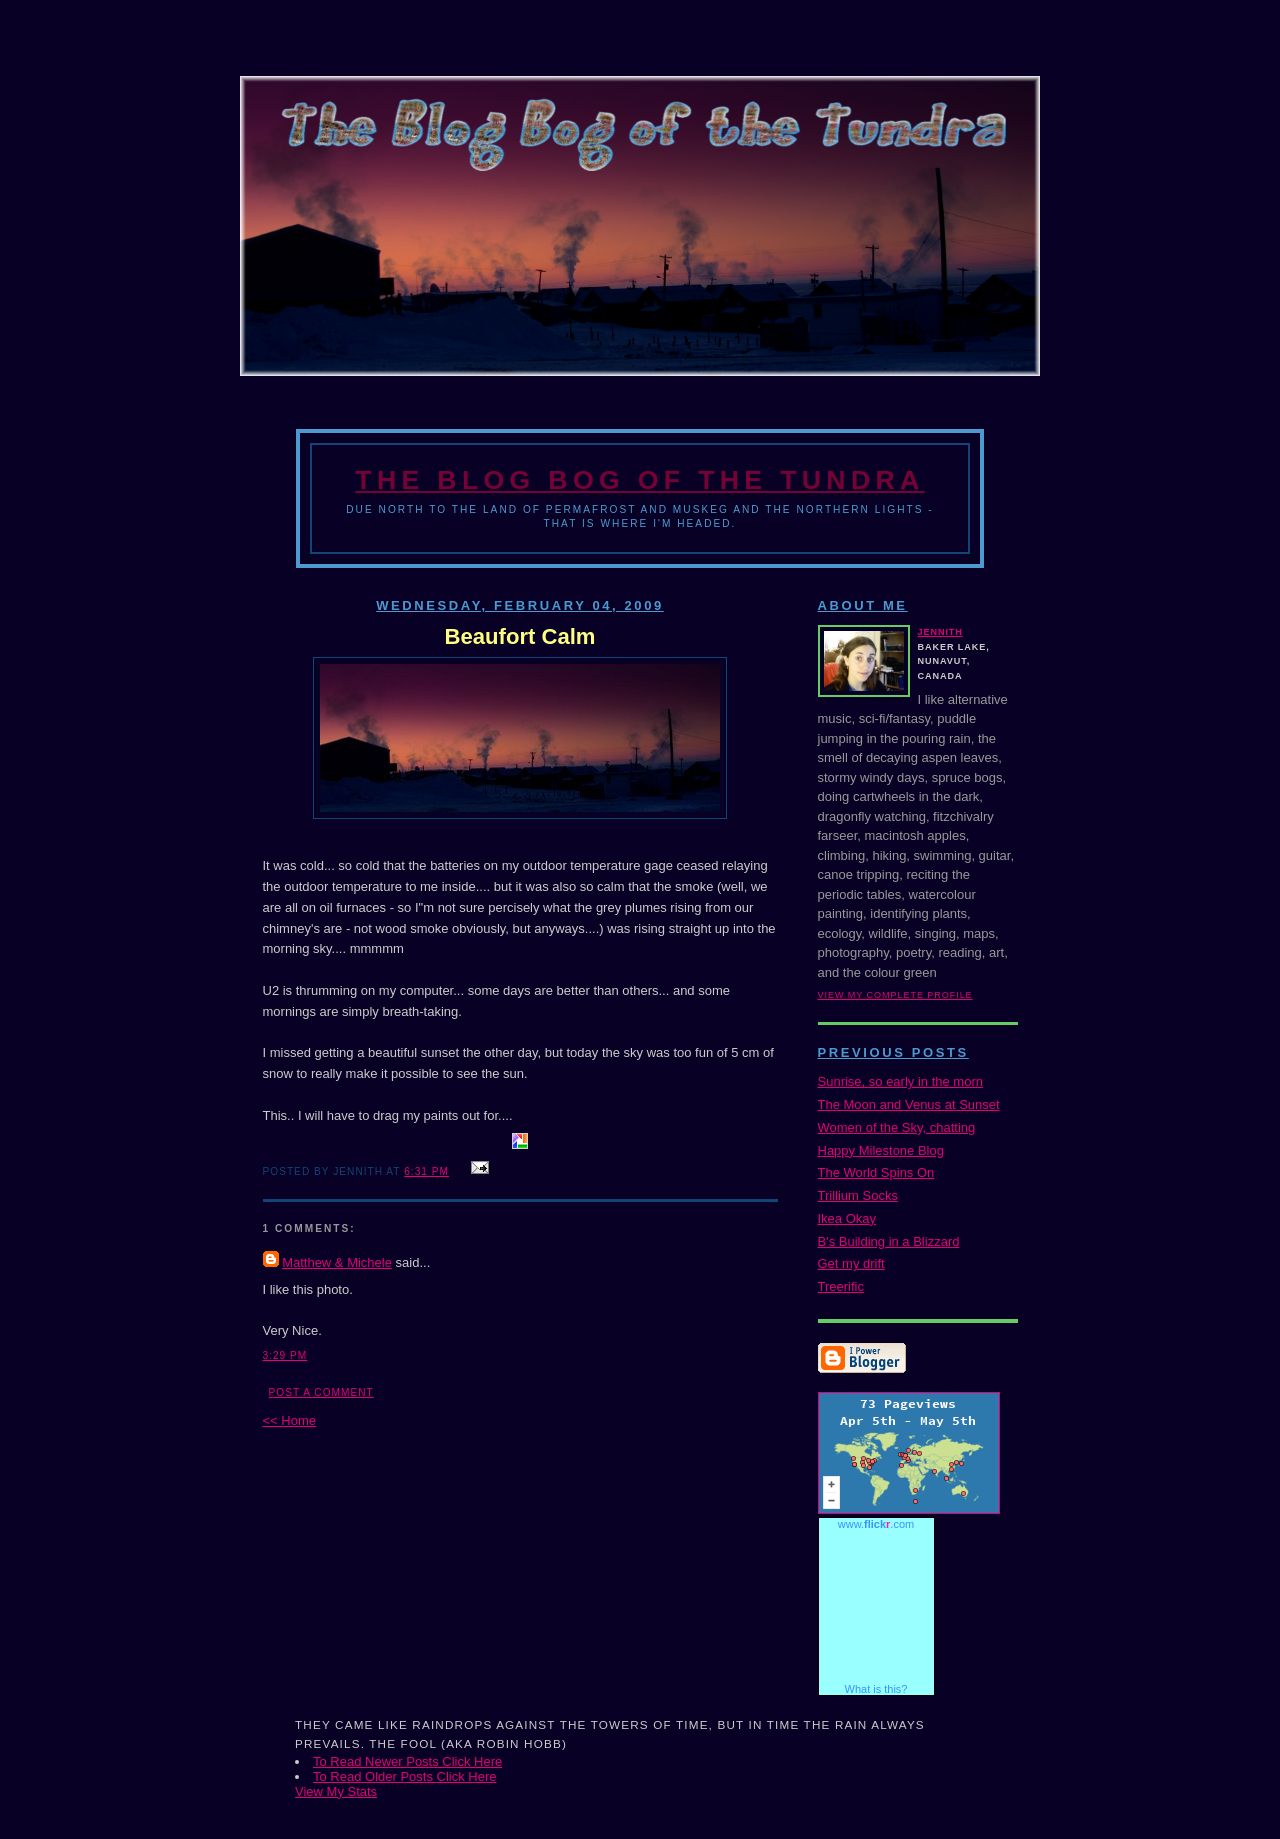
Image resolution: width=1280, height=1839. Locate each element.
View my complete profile (895, 995)
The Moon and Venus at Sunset (909, 1104)
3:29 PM (285, 1355)
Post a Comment (321, 1392)
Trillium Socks (858, 1195)
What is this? (876, 1689)
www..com (876, 1524)
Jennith (940, 632)
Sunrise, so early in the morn (900, 1081)
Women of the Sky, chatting (897, 1127)
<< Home (289, 1420)
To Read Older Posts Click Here (405, 1776)
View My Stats (336, 1791)
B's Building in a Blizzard (889, 1241)
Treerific (841, 1286)
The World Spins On (876, 1172)
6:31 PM (426, 1171)
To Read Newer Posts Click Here (407, 1761)
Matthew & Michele (337, 1262)
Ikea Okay (847, 1218)
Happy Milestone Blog (881, 1150)
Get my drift (851, 1263)
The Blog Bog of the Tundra (639, 480)
